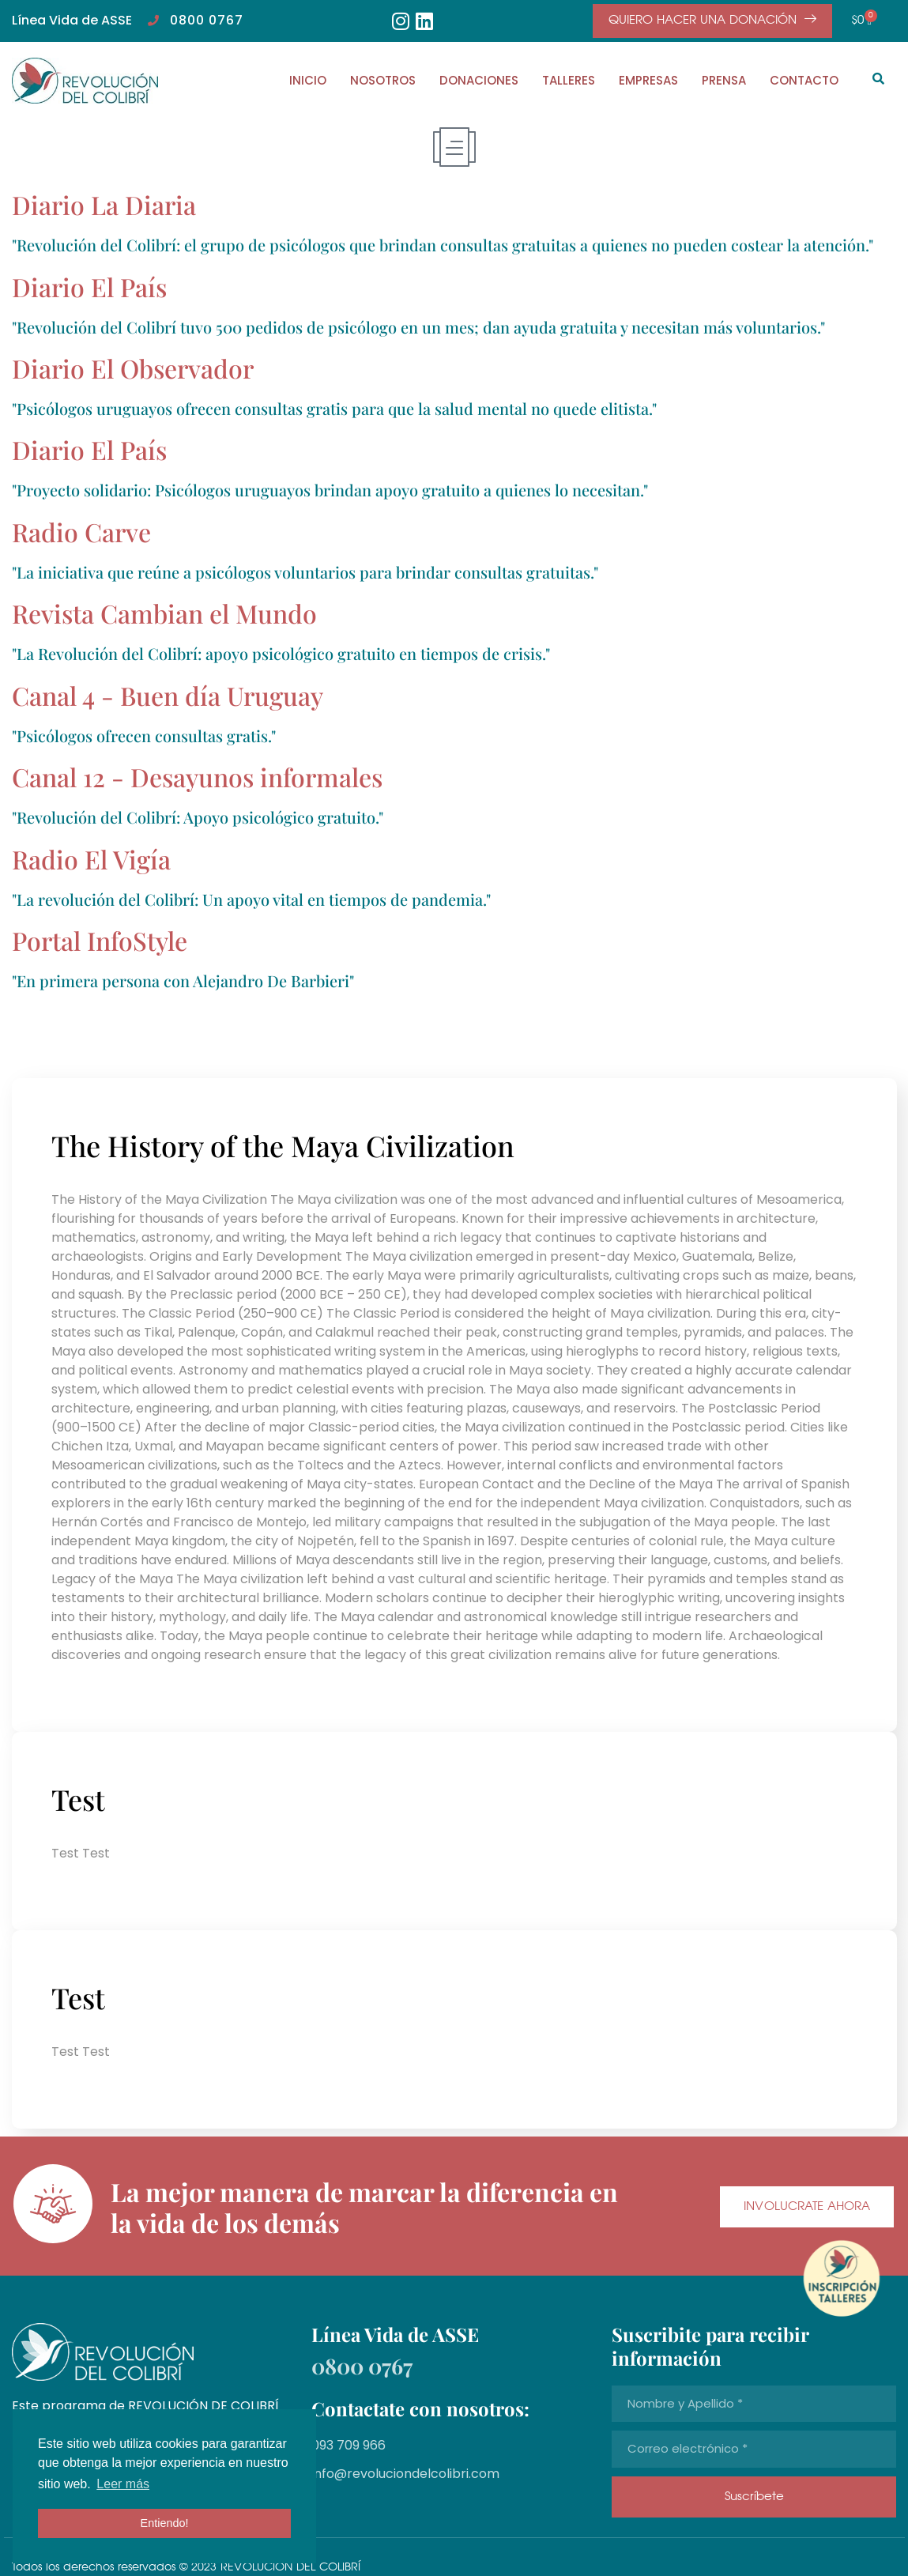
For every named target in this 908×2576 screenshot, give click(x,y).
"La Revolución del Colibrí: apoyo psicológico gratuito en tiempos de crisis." (281, 653)
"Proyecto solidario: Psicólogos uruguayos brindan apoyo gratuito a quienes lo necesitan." (330, 489)
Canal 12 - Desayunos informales (197, 777)
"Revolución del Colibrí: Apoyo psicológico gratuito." (197, 817)
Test (78, 1799)
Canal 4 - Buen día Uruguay (167, 695)
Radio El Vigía (91, 859)
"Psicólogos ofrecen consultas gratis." (144, 735)
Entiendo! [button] (165, 2523)
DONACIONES (478, 80)
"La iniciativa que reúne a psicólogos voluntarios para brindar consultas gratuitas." (305, 572)
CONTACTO (804, 80)
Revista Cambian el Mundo (164, 613)
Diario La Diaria (104, 204)
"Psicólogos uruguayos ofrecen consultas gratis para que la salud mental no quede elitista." (334, 408)
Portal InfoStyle (99, 940)
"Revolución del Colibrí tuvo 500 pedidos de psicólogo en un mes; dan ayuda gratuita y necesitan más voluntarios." (418, 327)
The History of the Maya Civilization (282, 1145)
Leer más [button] (122, 2484)
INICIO (307, 80)
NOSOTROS (383, 80)
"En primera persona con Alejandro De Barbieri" (183, 980)
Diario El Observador (133, 368)
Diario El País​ (89, 287)
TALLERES (568, 80)
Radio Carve (81, 532)
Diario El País (89, 449)
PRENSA (724, 80)
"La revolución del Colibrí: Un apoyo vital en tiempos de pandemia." (251, 899)
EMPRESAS (648, 80)
